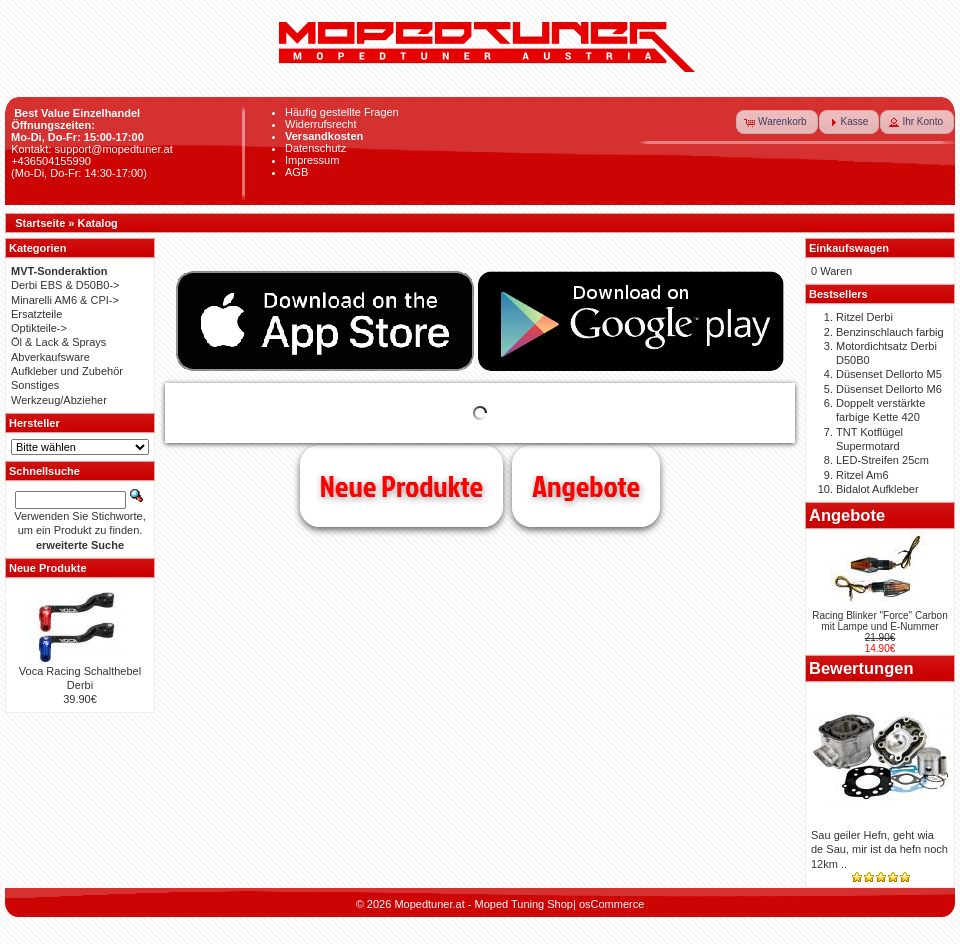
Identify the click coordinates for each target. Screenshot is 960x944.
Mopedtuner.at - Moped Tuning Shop (483, 904)
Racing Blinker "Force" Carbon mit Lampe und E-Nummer (880, 621)
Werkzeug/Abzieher (59, 400)
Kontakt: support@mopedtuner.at (92, 149)
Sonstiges (35, 385)
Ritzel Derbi (864, 317)
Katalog (98, 223)
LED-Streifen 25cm (882, 460)
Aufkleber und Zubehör (67, 371)
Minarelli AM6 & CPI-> (65, 300)
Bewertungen (861, 668)
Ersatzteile (36, 314)
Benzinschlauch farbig (890, 332)
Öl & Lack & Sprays (58, 342)
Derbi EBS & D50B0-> (65, 285)
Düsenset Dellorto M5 (889, 374)
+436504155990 (51, 161)
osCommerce (611, 904)
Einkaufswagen (849, 248)
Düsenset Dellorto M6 (889, 389)
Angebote (586, 486)
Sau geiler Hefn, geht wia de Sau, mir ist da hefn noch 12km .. (879, 849)
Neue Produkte (401, 486)
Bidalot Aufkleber (877, 489)
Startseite (40, 223)
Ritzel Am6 (862, 475)
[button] (777, 122)
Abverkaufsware (50, 357)
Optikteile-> (39, 328)
